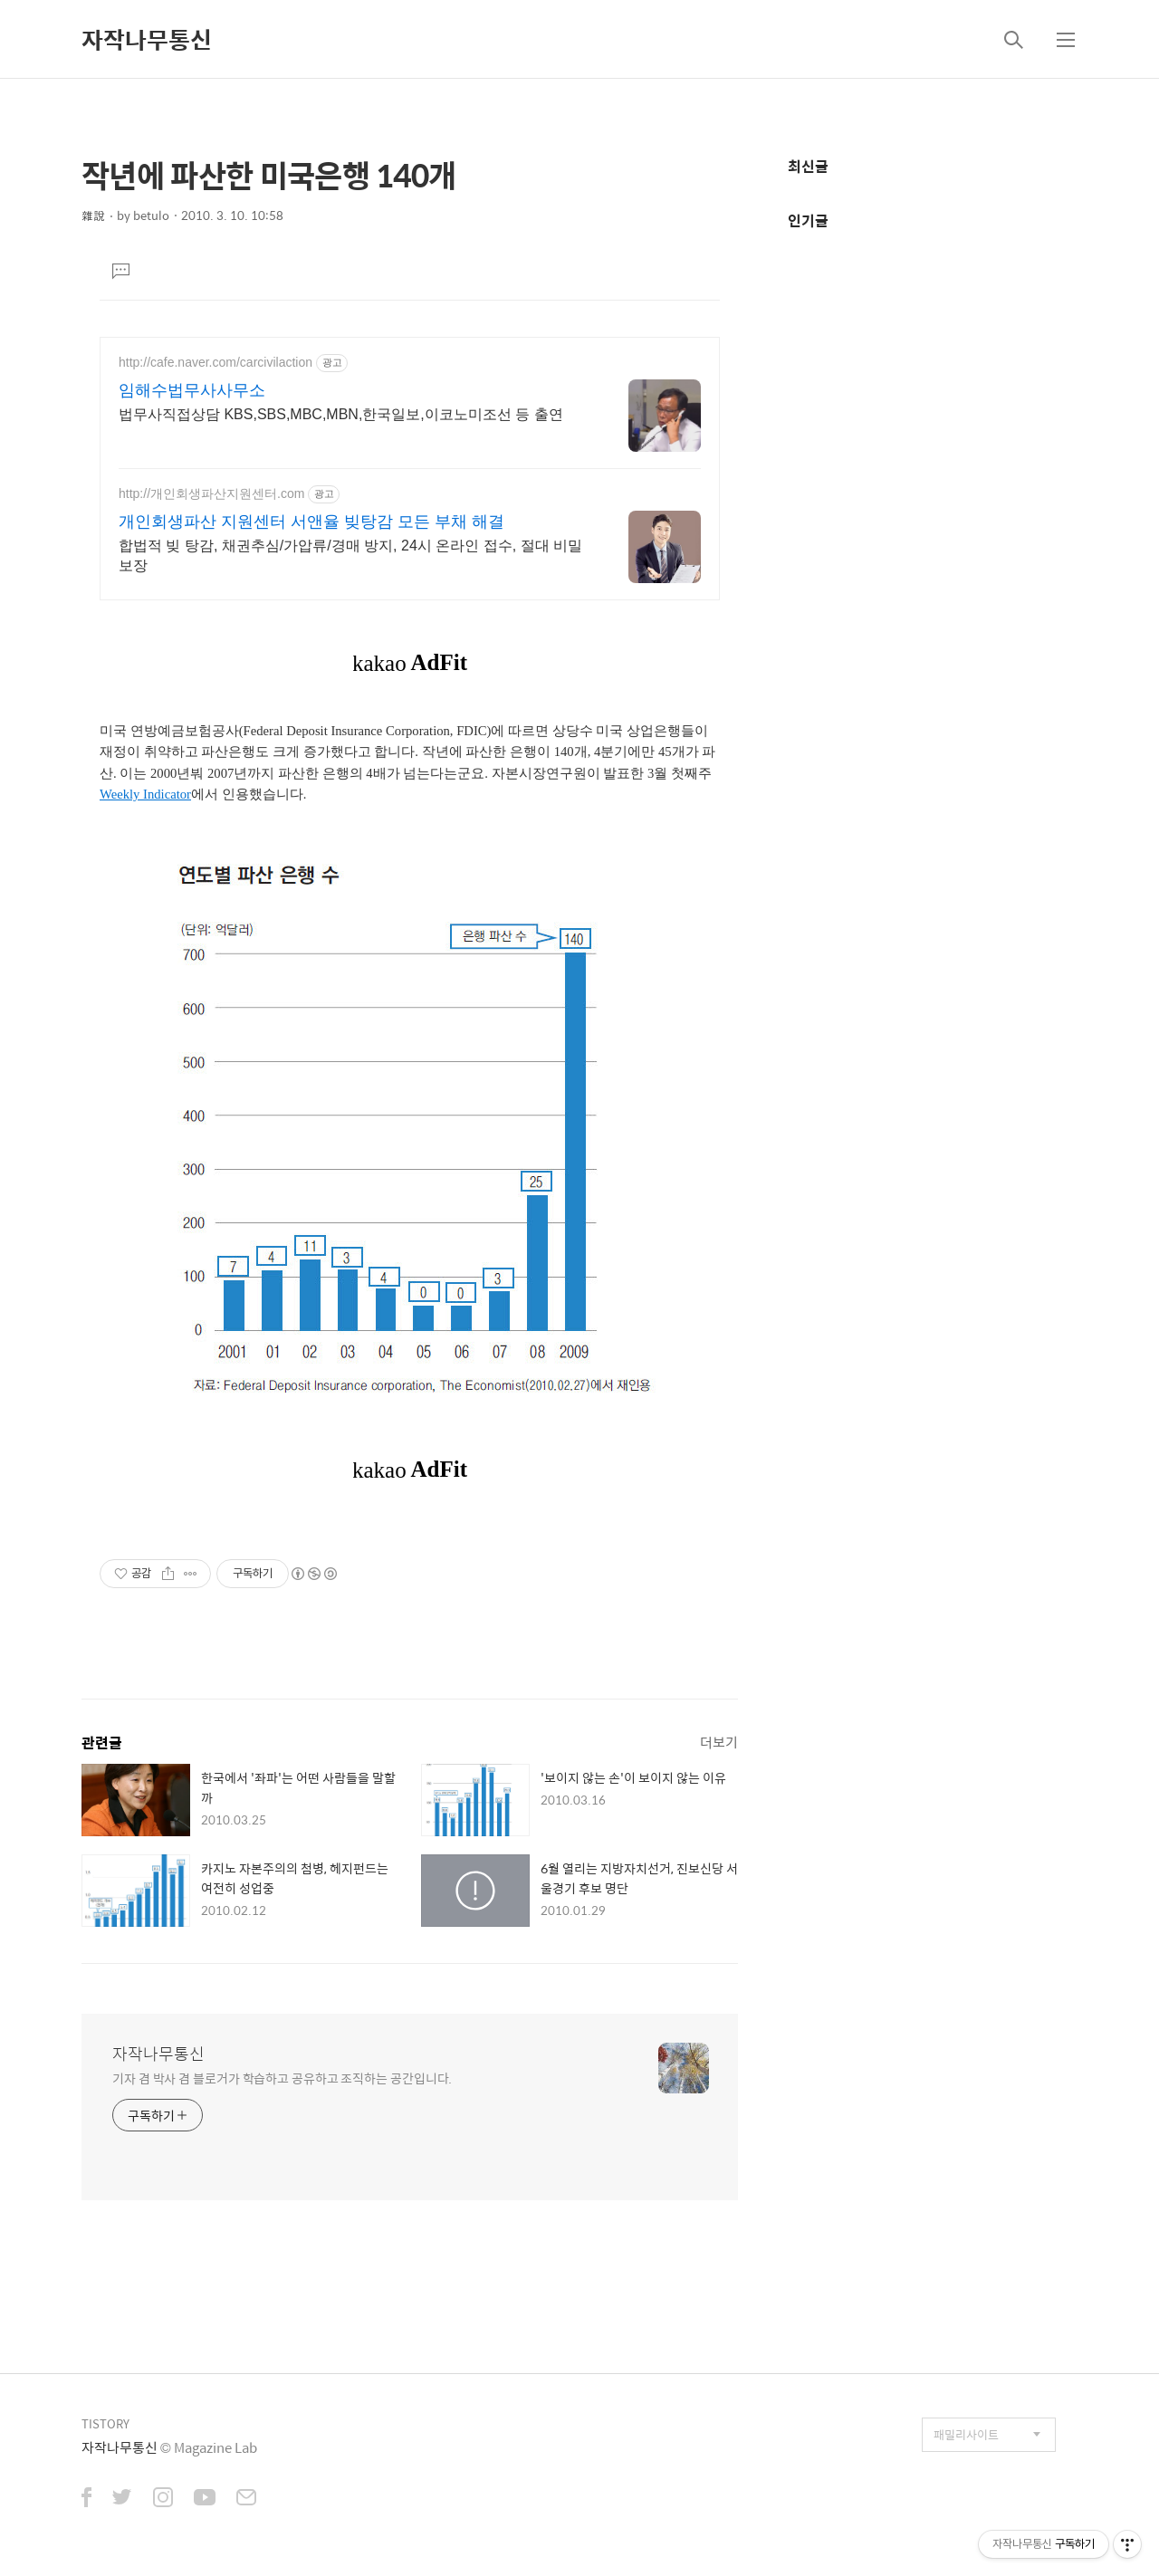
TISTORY (105, 2423)
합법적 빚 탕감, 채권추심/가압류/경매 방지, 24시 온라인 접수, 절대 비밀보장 (350, 555)
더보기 (719, 1741)
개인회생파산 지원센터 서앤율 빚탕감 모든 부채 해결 (311, 521)
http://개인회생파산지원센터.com (211, 493)
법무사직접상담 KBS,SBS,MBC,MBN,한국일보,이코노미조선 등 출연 (341, 414)
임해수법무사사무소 (192, 390)
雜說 (93, 215)
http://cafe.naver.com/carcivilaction (215, 362)
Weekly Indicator (145, 794)
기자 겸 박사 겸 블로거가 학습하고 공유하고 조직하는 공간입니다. (282, 2077)
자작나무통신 (146, 39)
